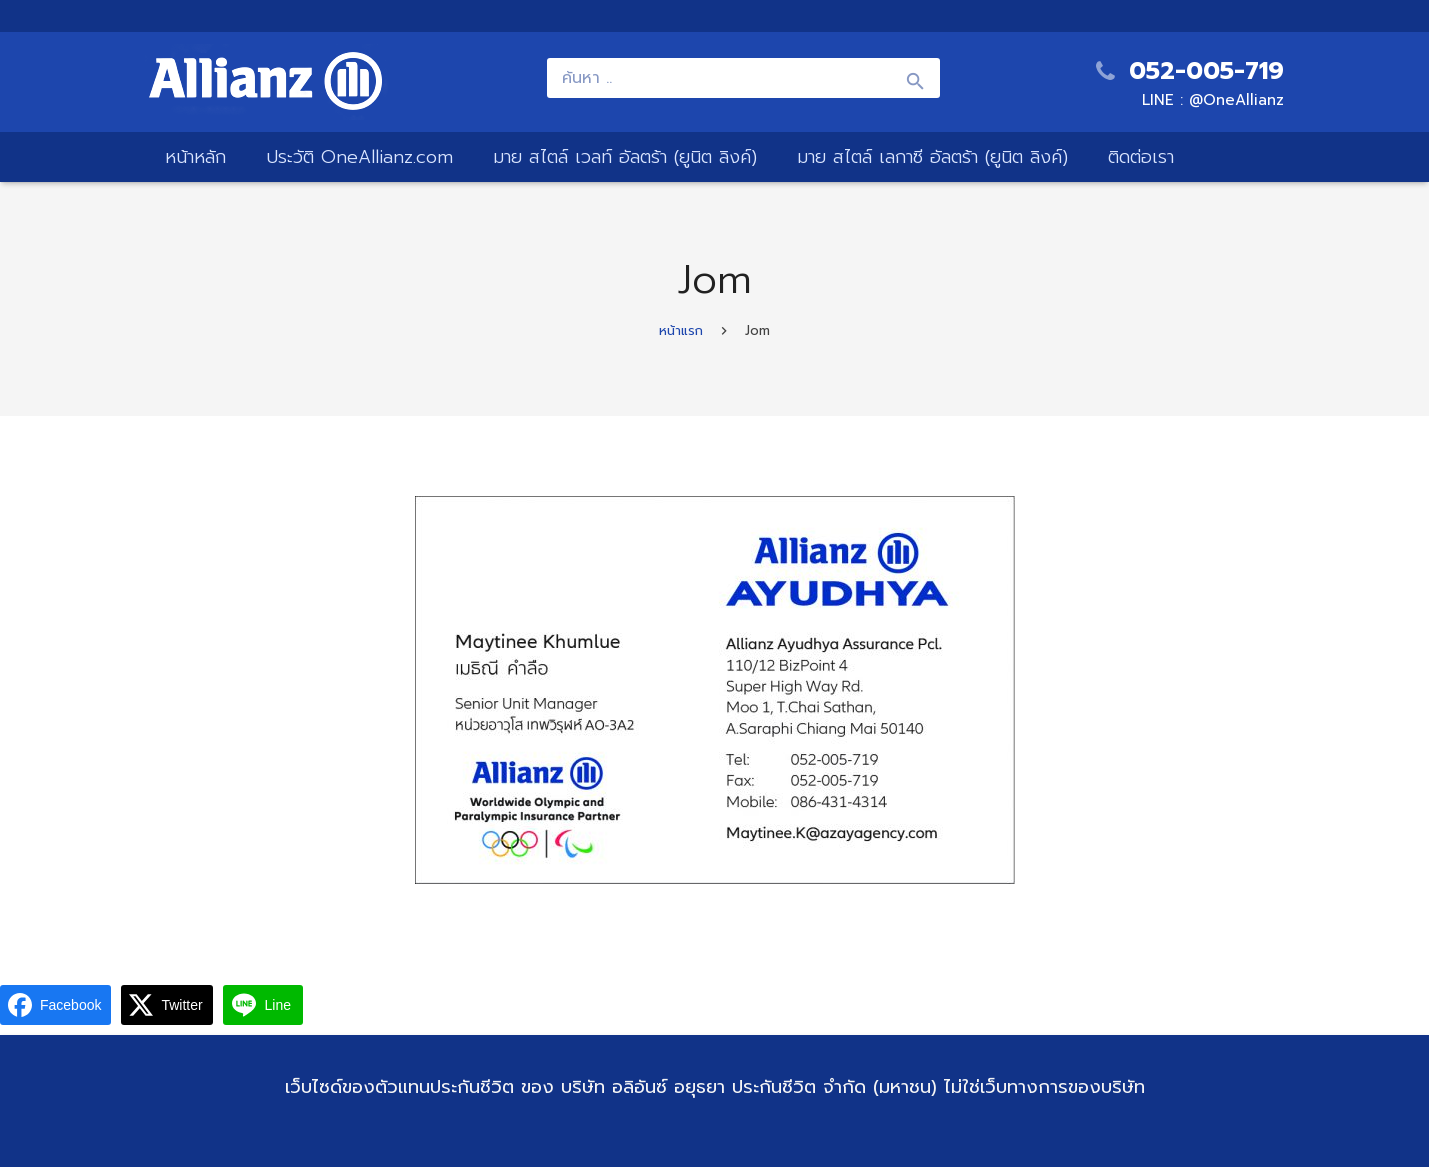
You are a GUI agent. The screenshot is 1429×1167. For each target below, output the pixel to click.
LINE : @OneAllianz (1213, 100)
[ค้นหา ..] (743, 78)
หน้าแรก (681, 330)
